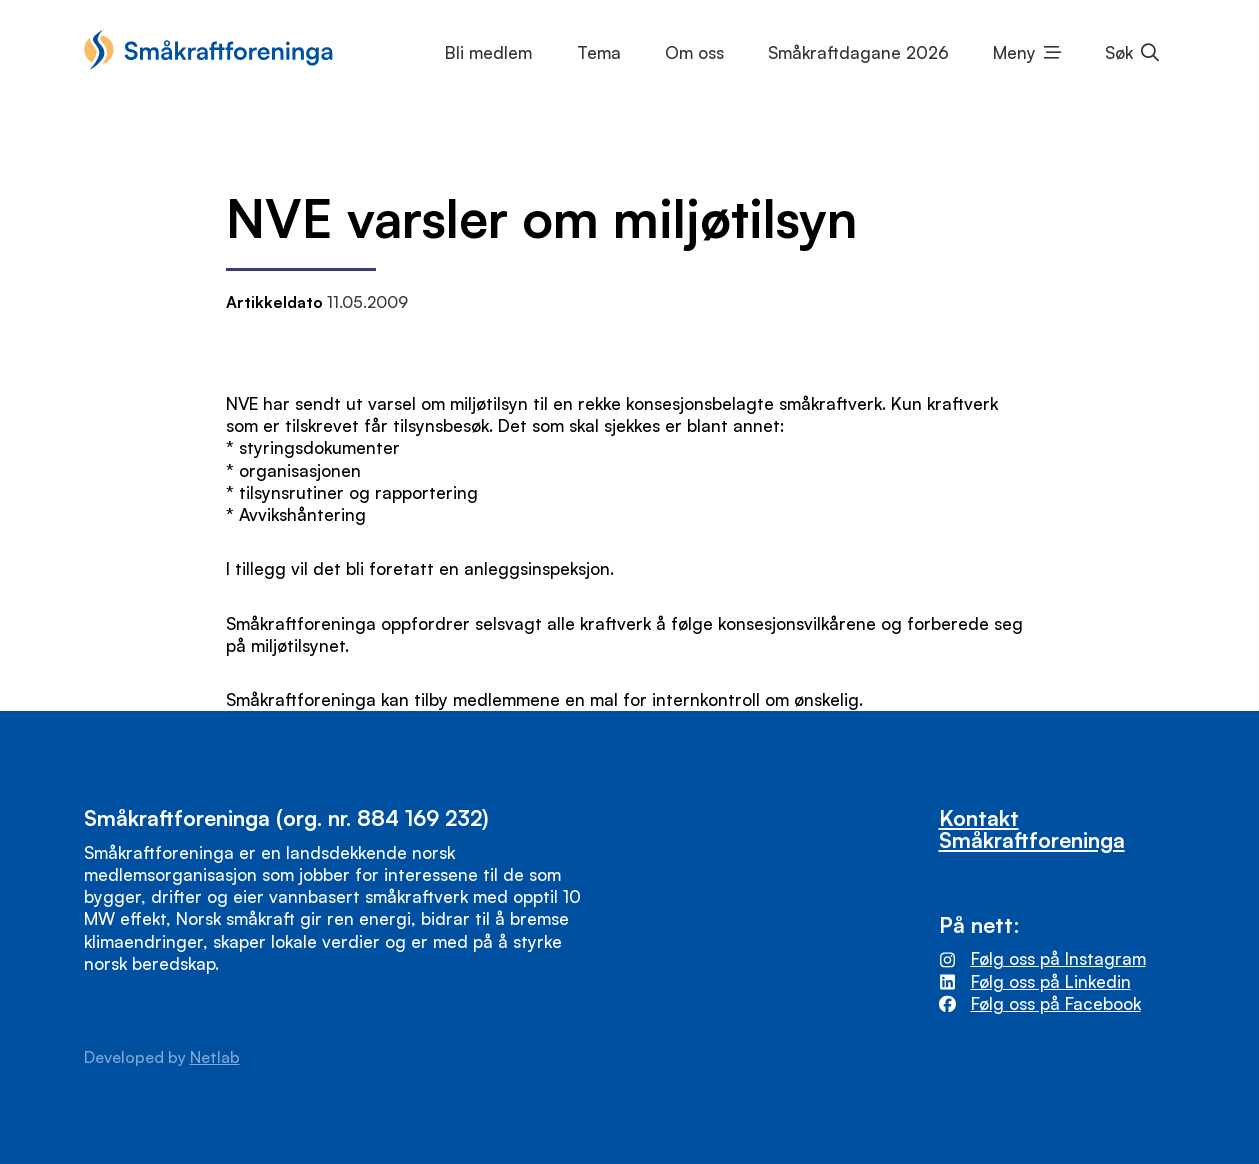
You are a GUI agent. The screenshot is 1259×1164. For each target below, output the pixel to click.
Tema (599, 52)
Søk (1119, 52)
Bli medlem (488, 52)
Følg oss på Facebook (1056, 1003)
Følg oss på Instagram (1058, 958)
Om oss (694, 52)
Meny (1014, 52)
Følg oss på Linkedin (1051, 981)
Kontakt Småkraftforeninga (1032, 828)
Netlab (215, 1057)
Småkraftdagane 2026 (858, 52)
